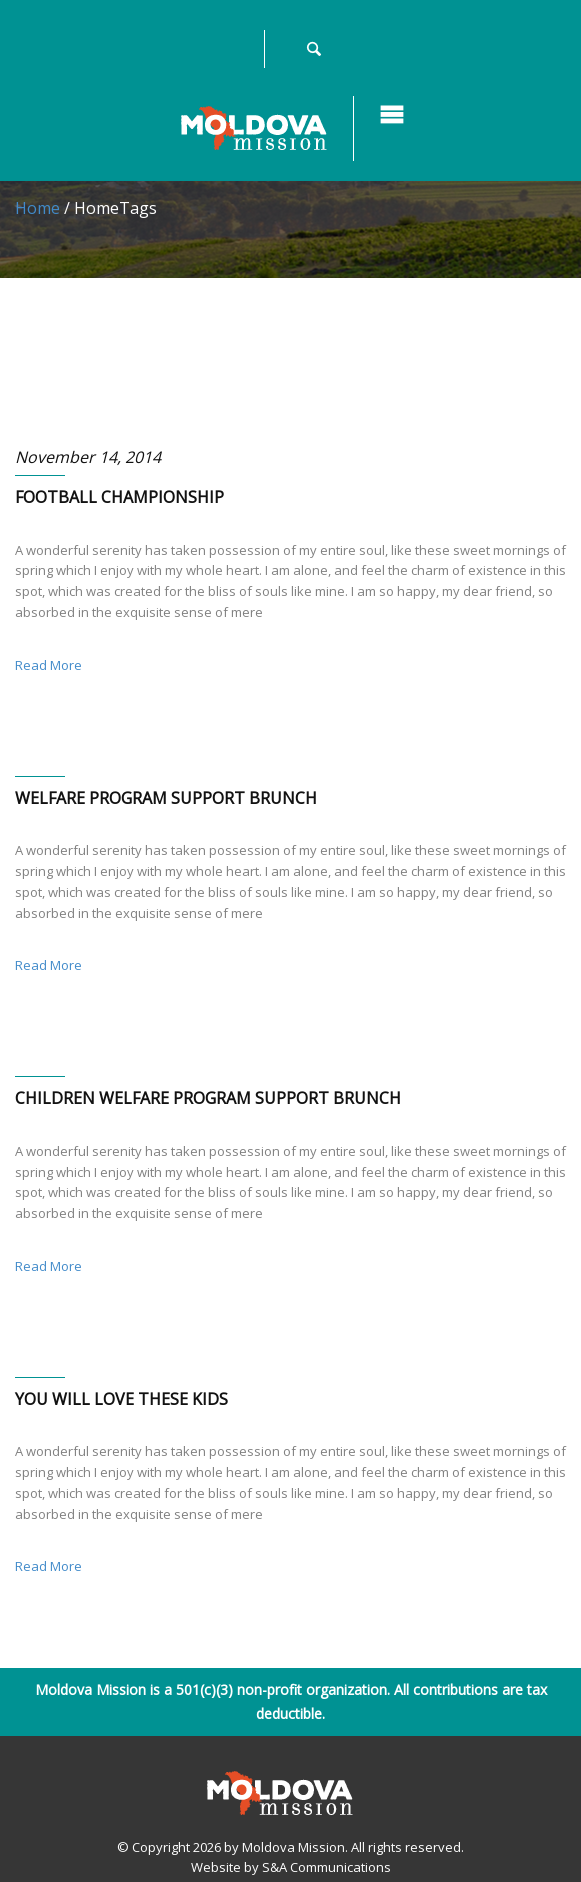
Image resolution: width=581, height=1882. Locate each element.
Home (37, 208)
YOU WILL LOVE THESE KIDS (121, 1399)
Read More (48, 665)
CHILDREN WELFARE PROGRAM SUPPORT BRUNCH (208, 1098)
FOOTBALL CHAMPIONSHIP (119, 497)
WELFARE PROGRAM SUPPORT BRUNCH (166, 798)
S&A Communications (326, 1867)
